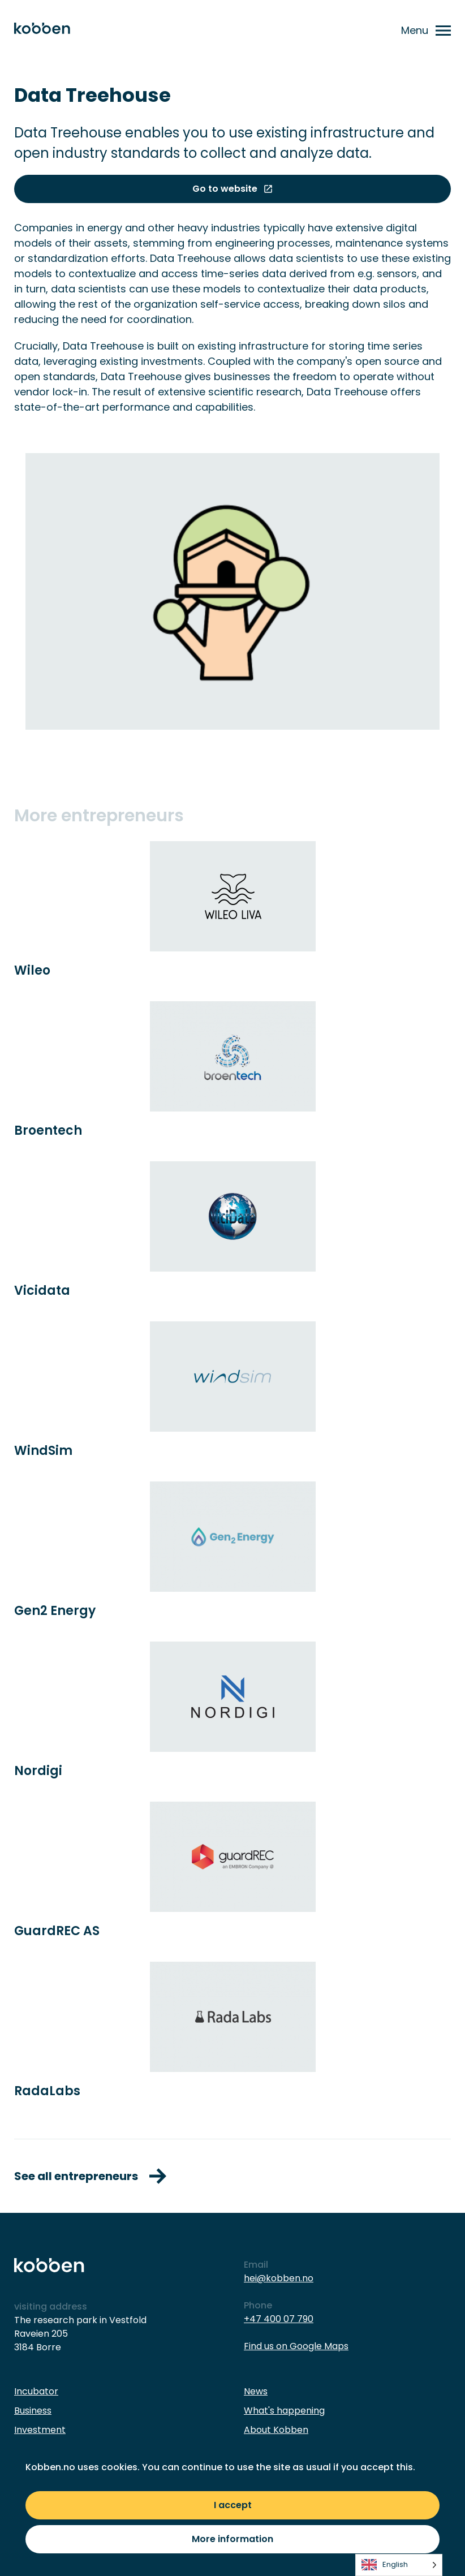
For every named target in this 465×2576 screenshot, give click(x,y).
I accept (233, 2505)
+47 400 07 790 (278, 2318)
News (256, 2391)
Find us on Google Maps (296, 2346)
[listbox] (398, 2565)
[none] (398, 2565)
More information (232, 2538)
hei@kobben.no (278, 2278)
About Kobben (276, 2429)
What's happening (284, 2410)
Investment (40, 2429)
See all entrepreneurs (90, 2176)
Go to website (232, 188)
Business (32, 2410)
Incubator (36, 2391)
